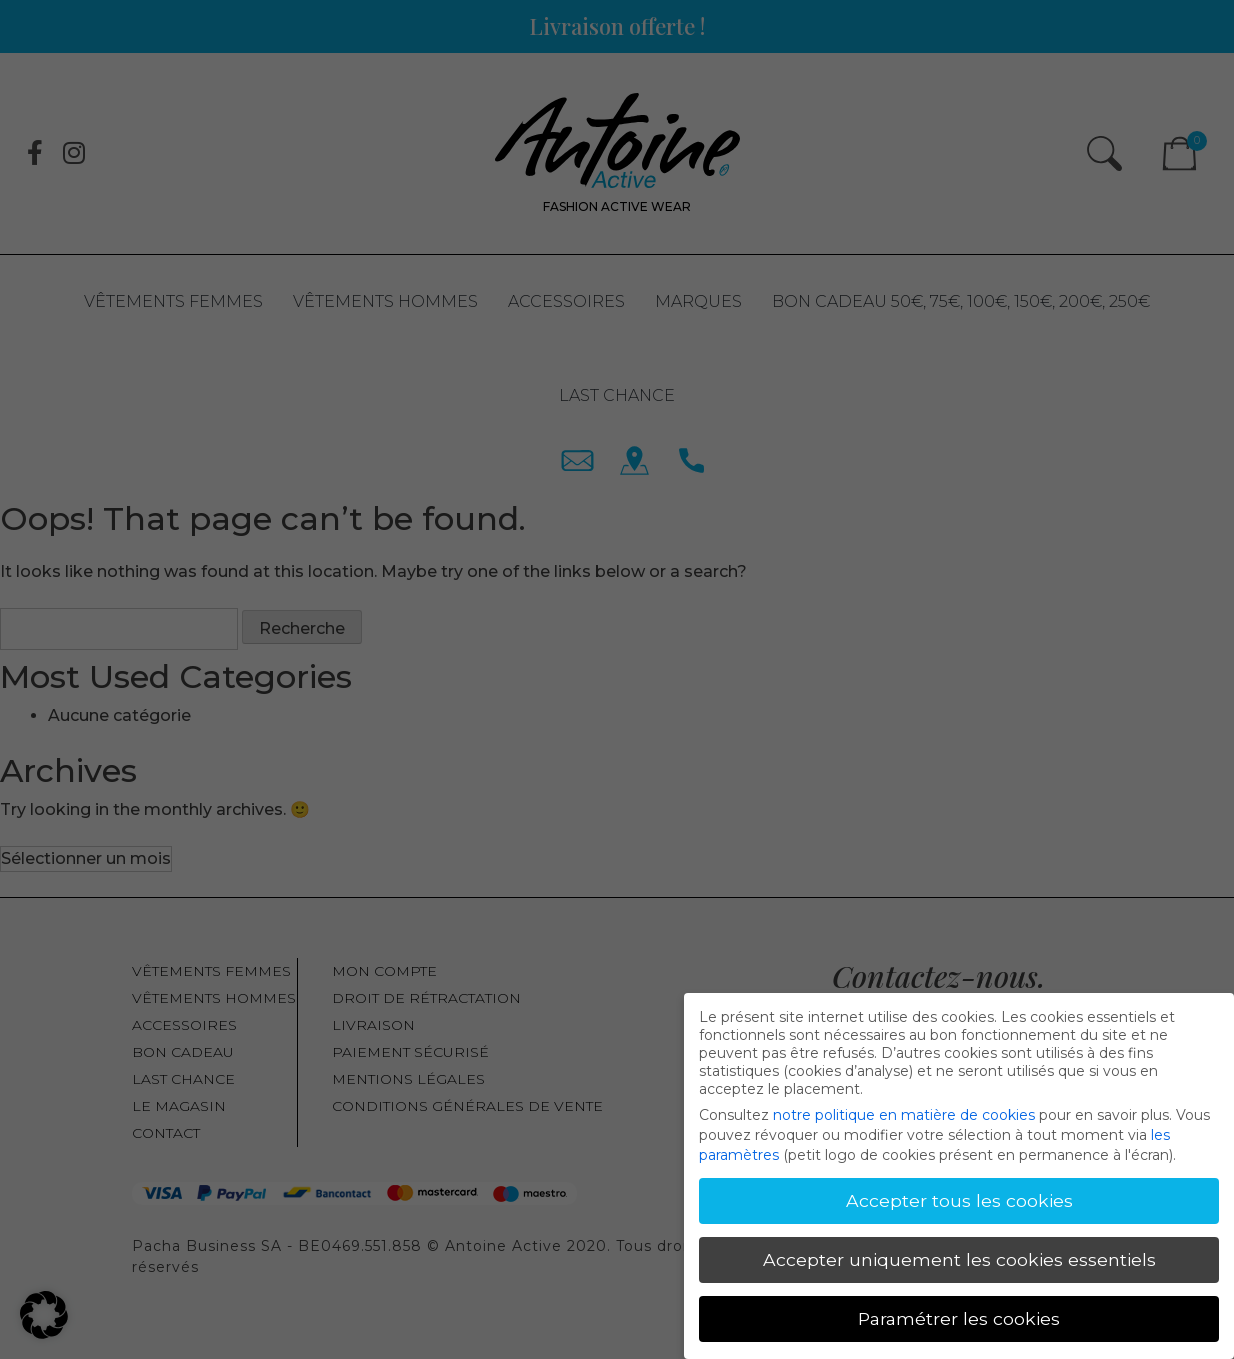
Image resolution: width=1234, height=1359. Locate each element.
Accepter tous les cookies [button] (959, 1197)
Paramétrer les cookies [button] (959, 1314)
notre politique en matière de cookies (904, 1112)
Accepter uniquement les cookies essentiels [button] (959, 1256)
